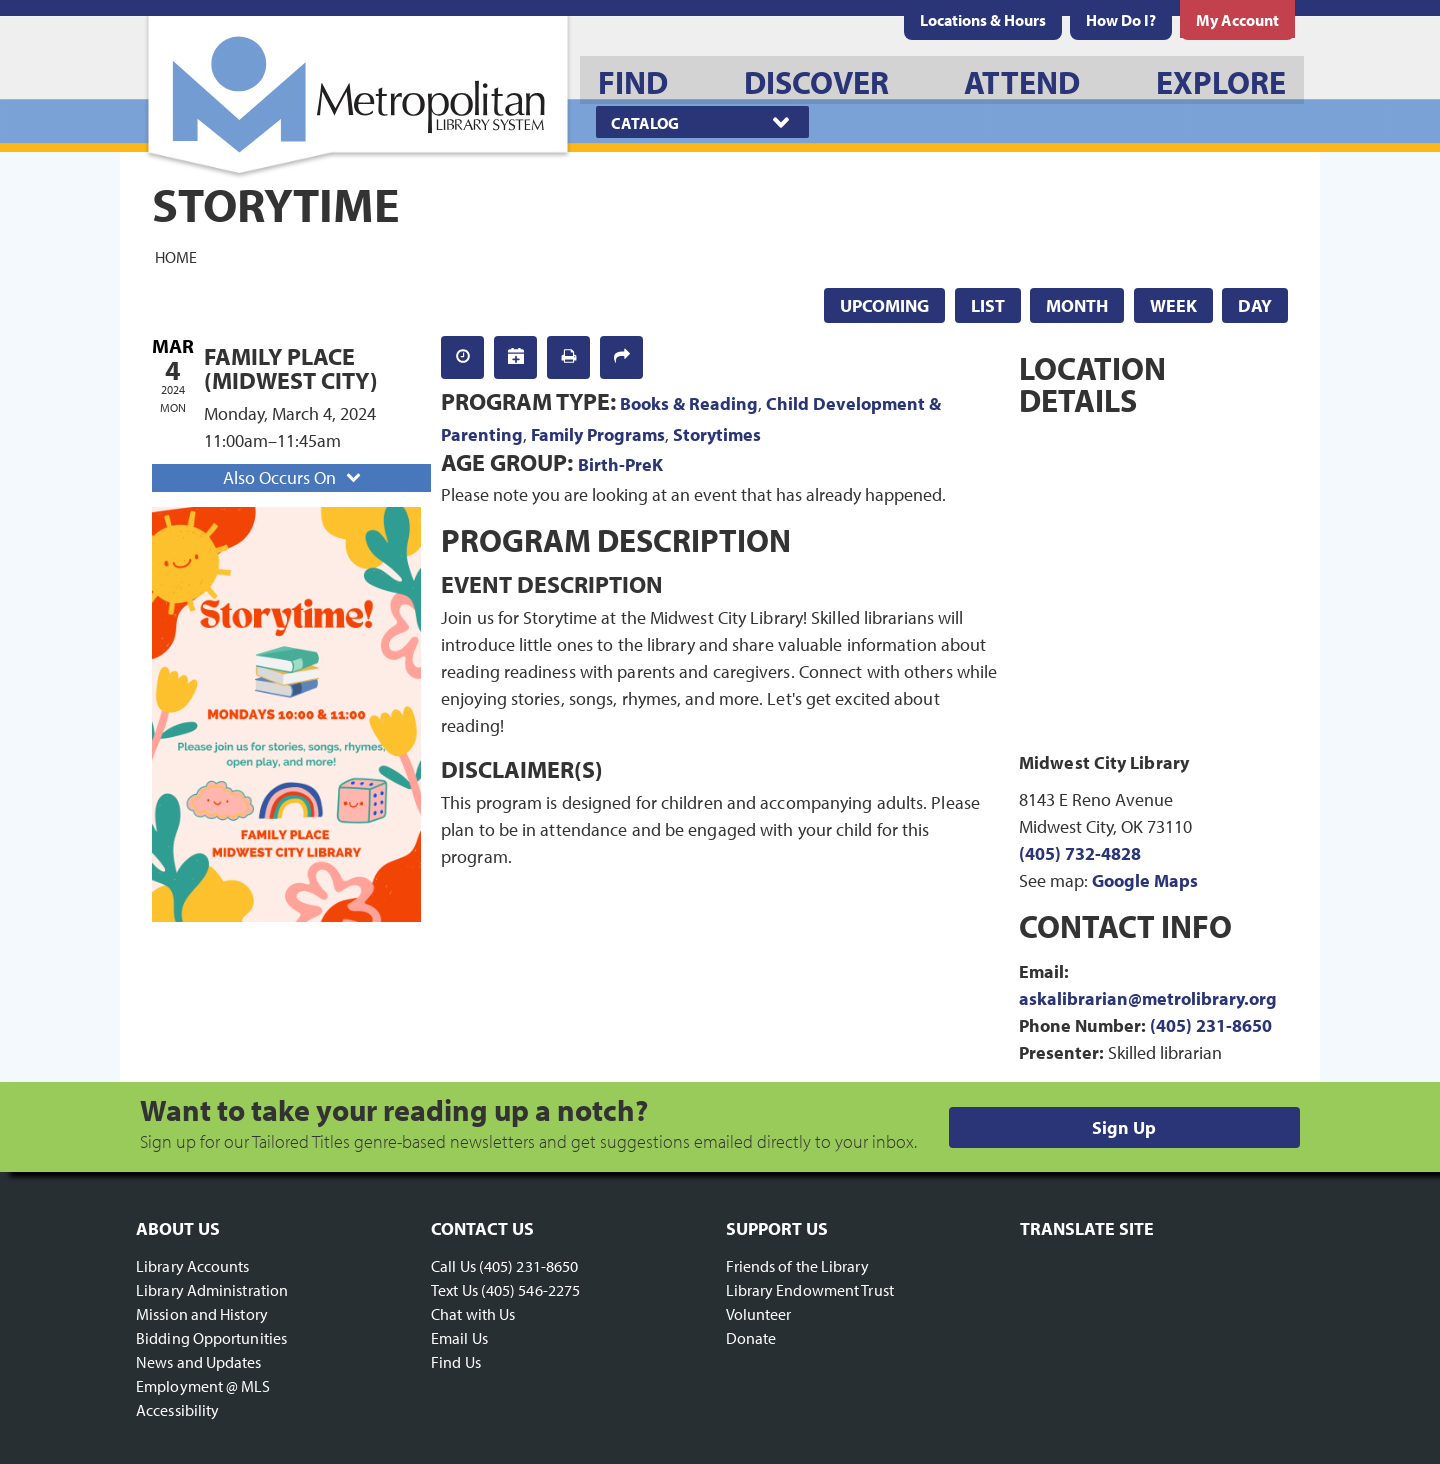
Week (1173, 305)
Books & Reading (689, 403)
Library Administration (212, 1290)
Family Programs (598, 434)
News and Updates (199, 1362)
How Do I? (1121, 20)
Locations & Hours (983, 20)
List (988, 305)
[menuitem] (983, 20)
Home (176, 256)
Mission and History (202, 1314)
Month (1077, 305)
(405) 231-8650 (1211, 1025)
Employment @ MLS (203, 1386)
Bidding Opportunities (211, 1338)
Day (1255, 305)
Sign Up (1124, 1127)
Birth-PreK (620, 464)
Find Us (456, 1362)
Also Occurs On (294, 477)
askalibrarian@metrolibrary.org (1148, 998)
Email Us (459, 1338)
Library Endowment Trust (810, 1290)
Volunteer (759, 1314)
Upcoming (884, 305)
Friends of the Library (797, 1266)
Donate (751, 1338)
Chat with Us (473, 1314)
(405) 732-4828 (1080, 853)
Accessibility (177, 1410)
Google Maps (1145, 880)
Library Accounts (193, 1266)
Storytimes (717, 434)
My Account (1237, 20)
